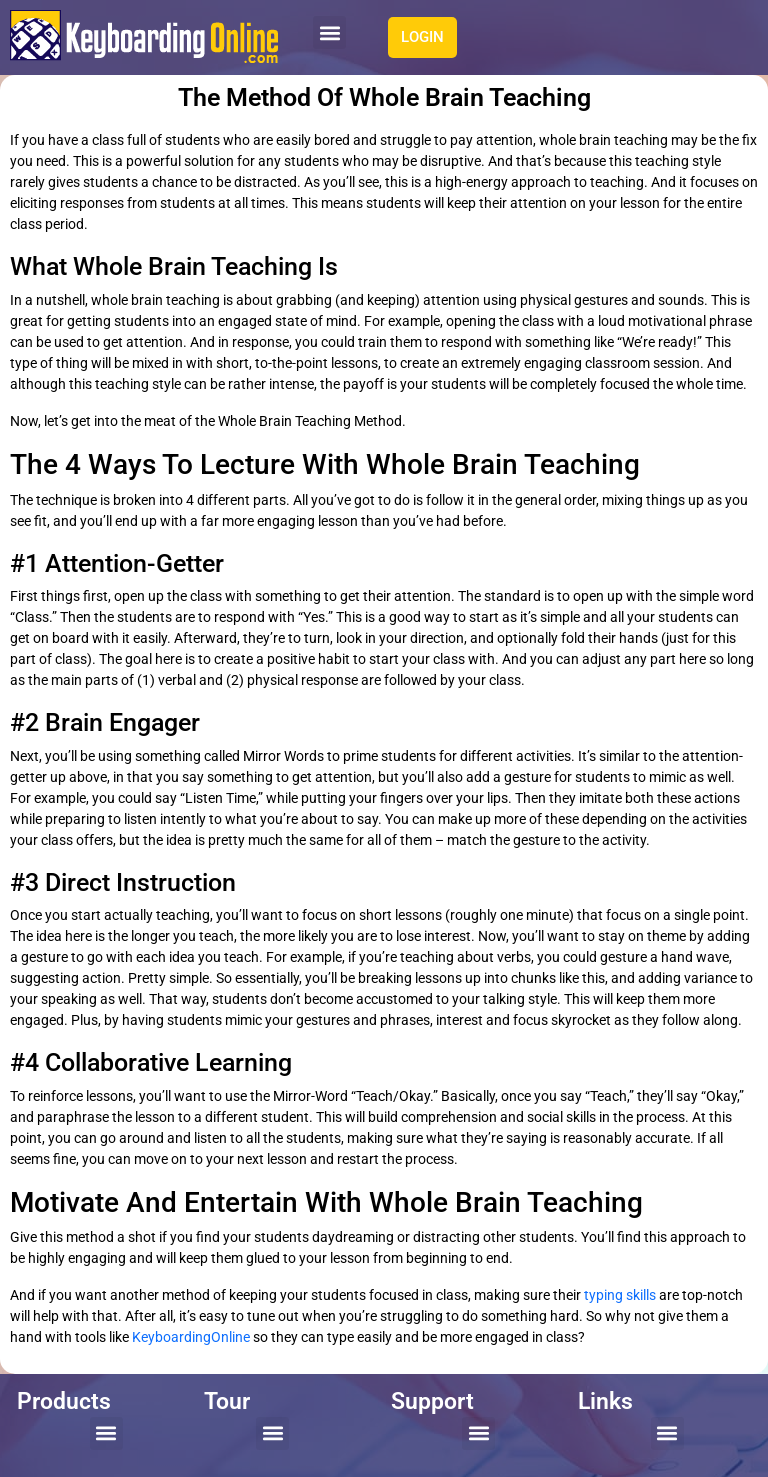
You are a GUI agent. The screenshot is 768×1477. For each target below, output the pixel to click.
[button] (329, 32)
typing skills (620, 1295)
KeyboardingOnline (191, 1337)
